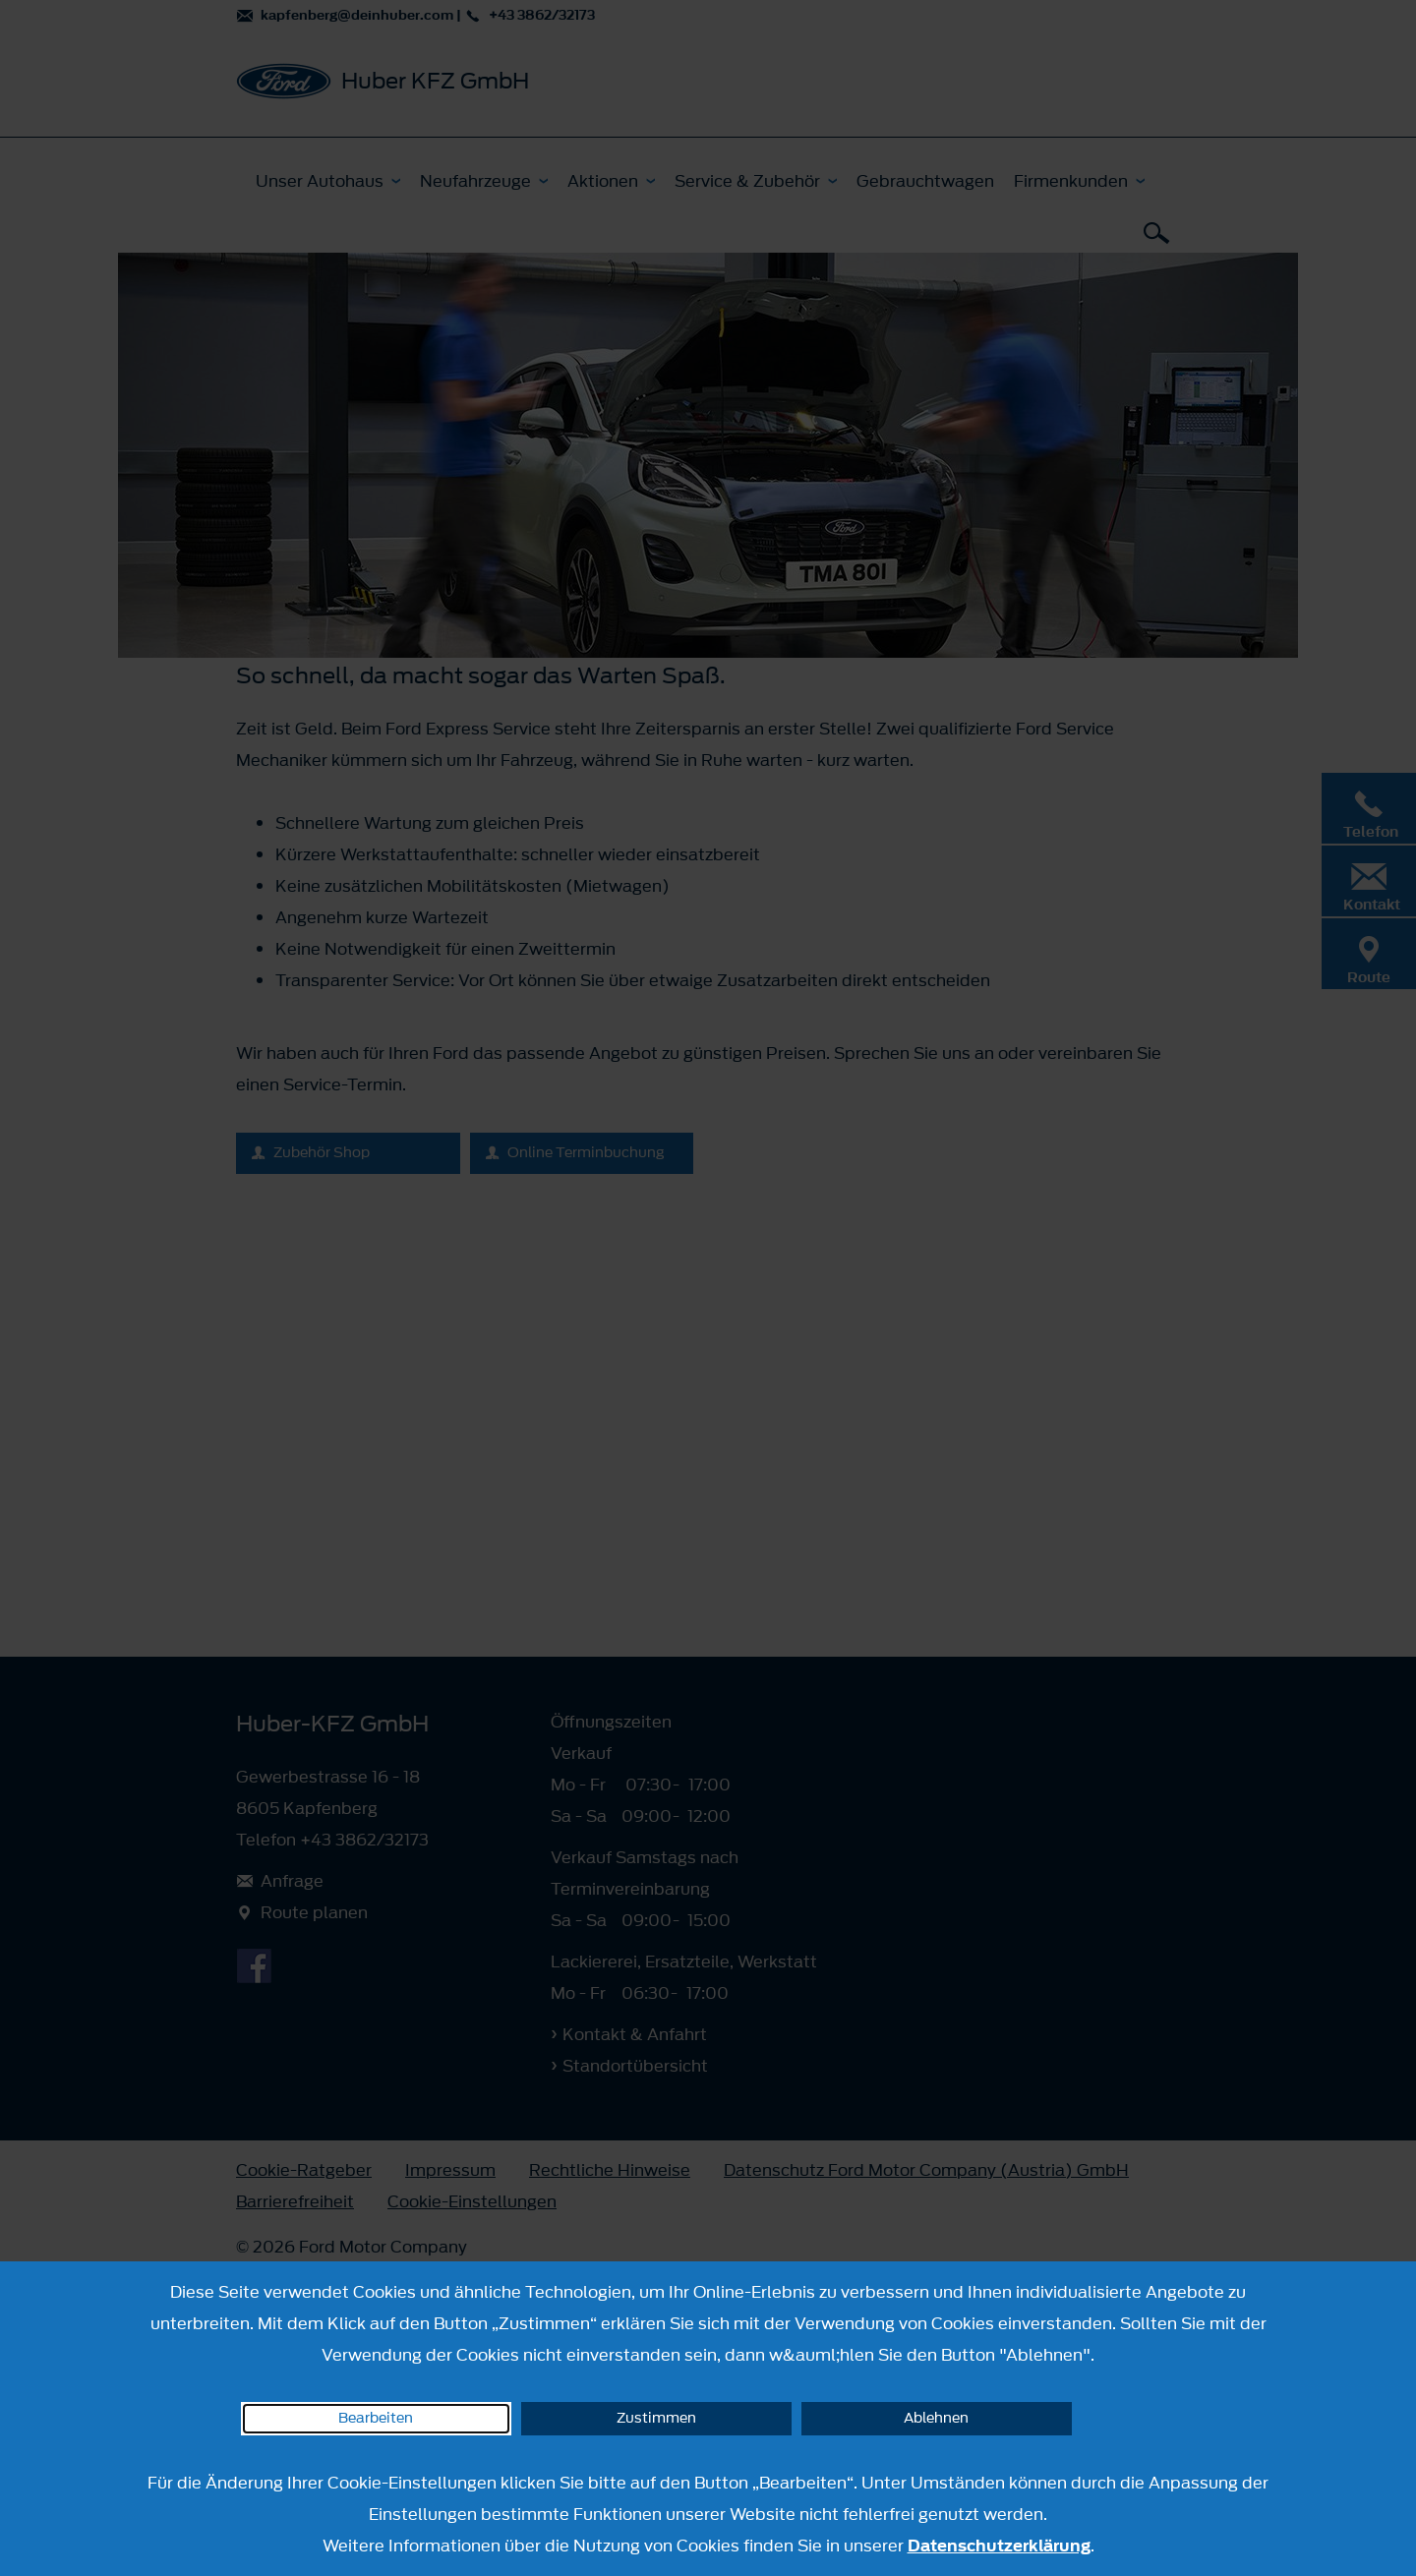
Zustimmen (656, 2418)
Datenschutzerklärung (999, 2545)
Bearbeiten (375, 2418)
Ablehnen (936, 2418)
